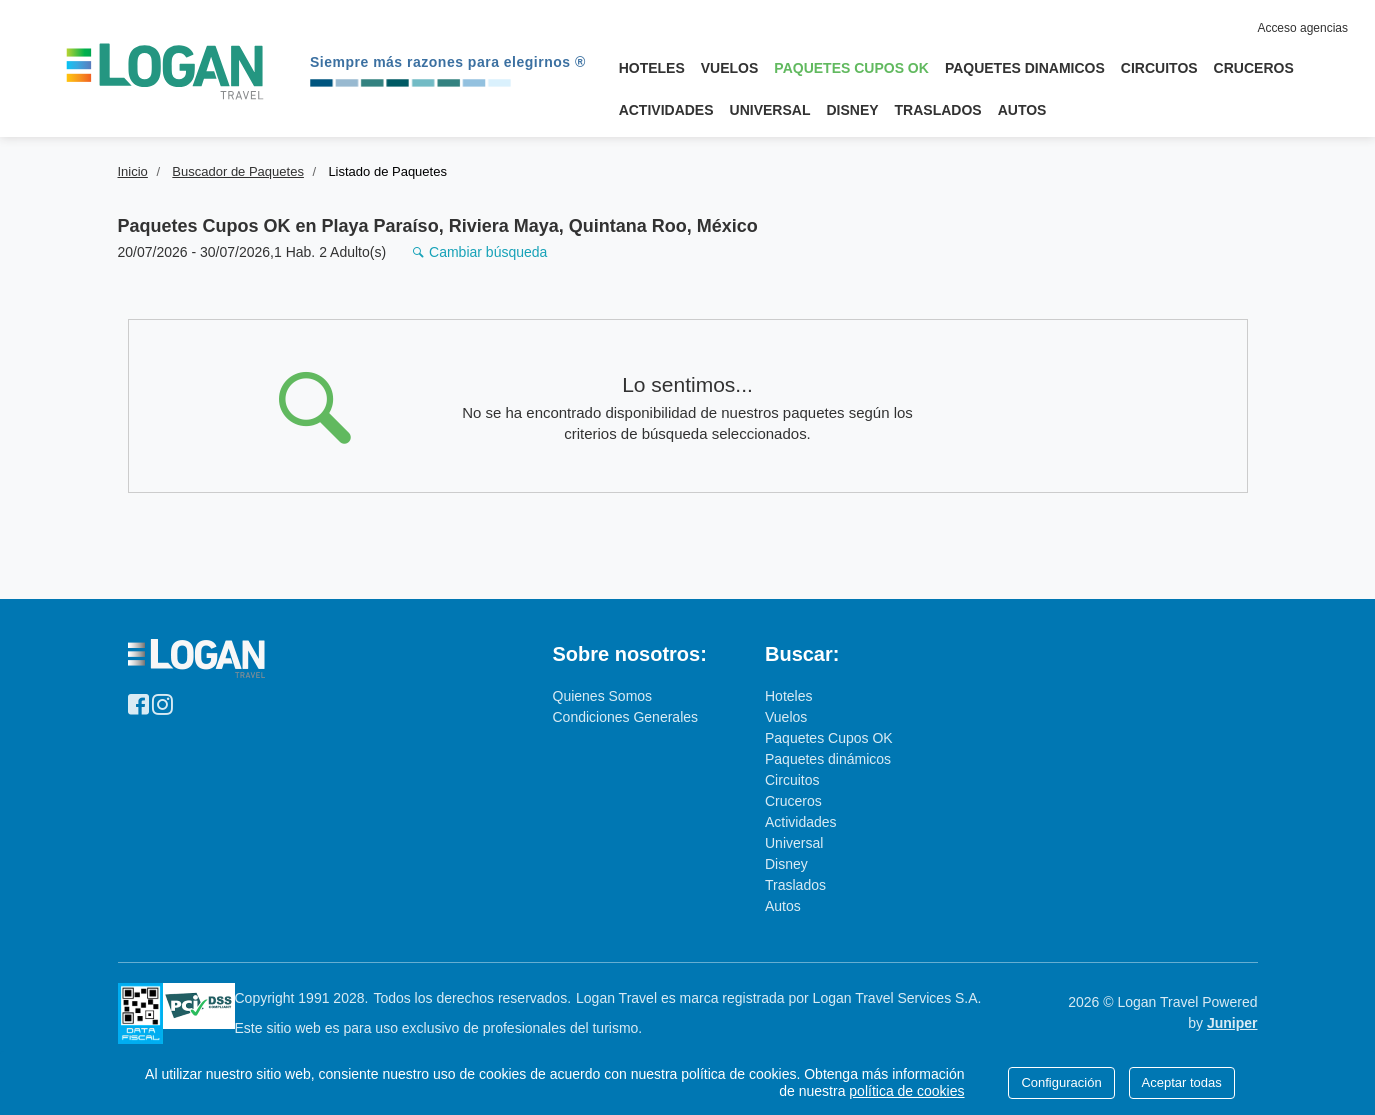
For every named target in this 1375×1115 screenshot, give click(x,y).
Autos (1022, 110)
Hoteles (652, 68)
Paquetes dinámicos (828, 759)
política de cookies (906, 1091)
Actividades (666, 110)
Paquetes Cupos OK (854, 64)
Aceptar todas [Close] (1182, 1082)
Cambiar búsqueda (479, 252)
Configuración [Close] (1061, 1082)
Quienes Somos (603, 696)
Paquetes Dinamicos (1025, 68)
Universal (770, 110)
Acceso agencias (1302, 28)
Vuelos (730, 68)
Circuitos (1159, 68)
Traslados (938, 110)
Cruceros (1254, 68)
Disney (852, 110)
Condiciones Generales (626, 717)
